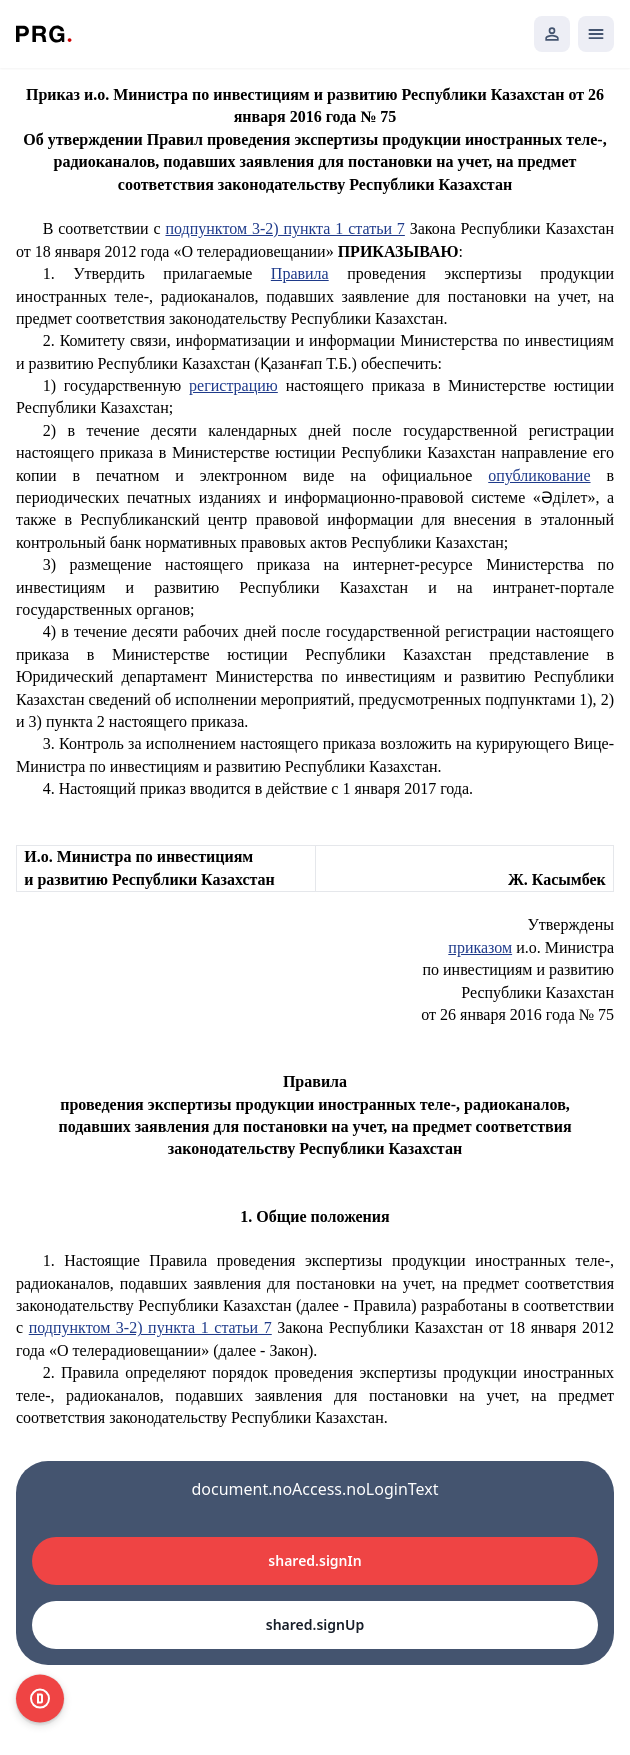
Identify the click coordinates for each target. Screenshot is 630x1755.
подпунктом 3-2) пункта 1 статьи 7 (284, 228)
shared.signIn (314, 1560)
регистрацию (233, 385)
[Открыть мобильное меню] (596, 34)
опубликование (539, 475)
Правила (300, 273)
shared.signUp (315, 1624)
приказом (480, 947)
